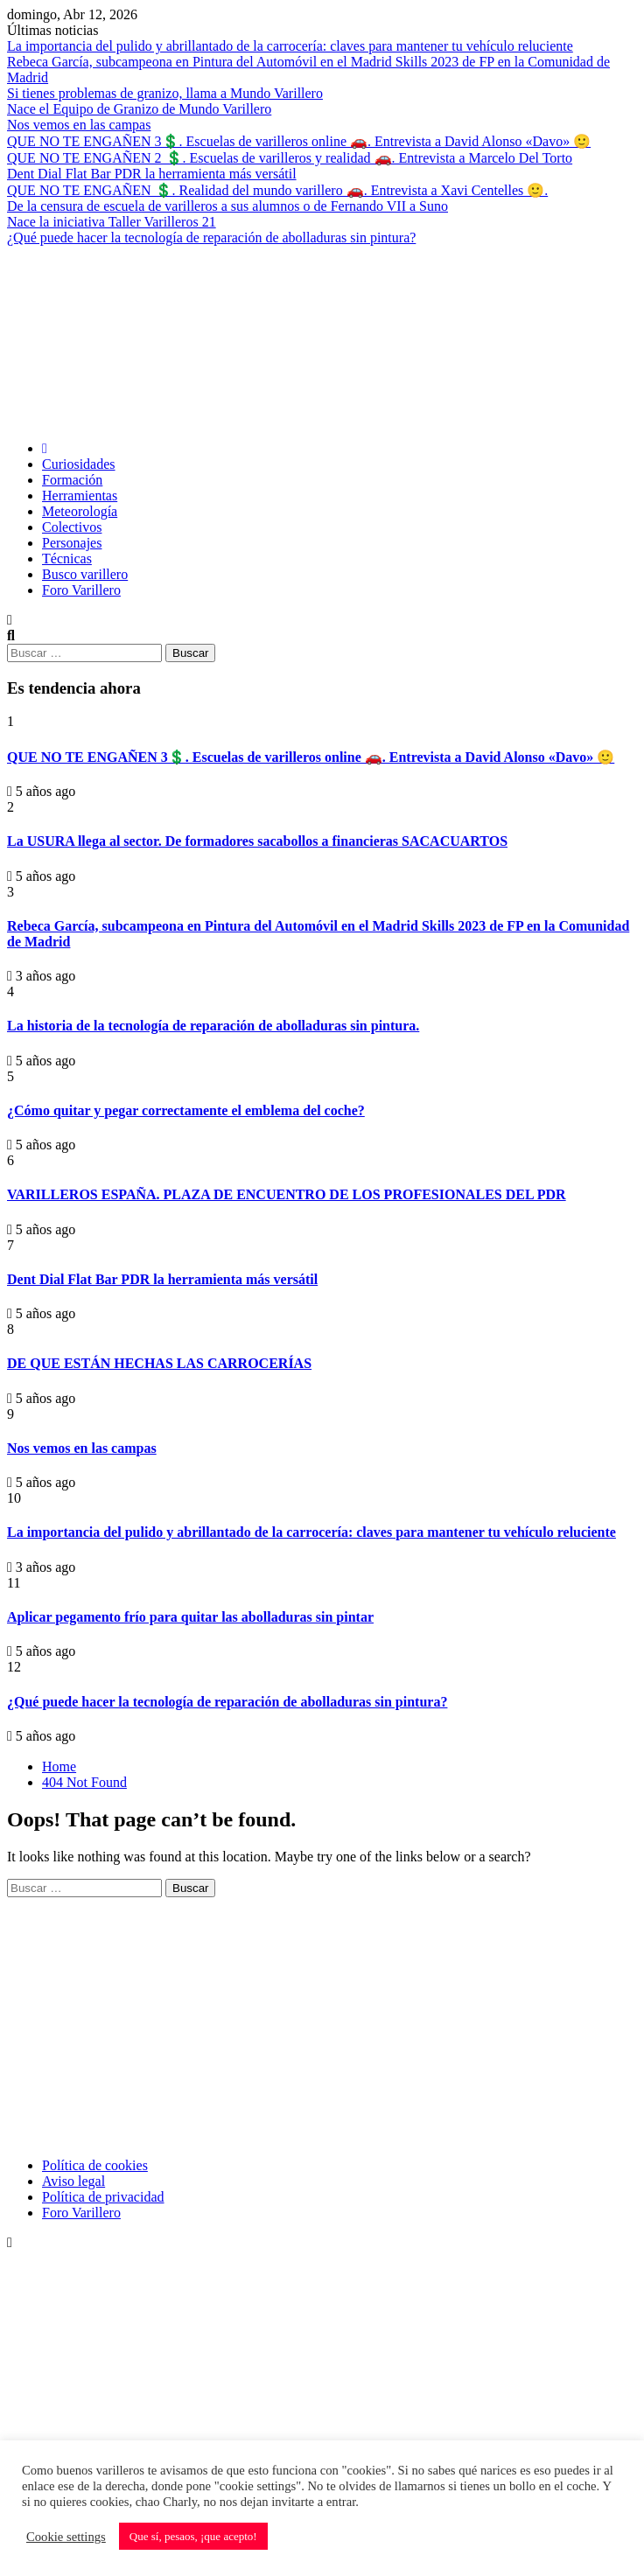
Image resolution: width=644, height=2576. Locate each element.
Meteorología (79, 511)
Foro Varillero (81, 590)
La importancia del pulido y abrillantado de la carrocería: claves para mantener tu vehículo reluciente (290, 45)
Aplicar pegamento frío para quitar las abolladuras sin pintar (190, 1616)
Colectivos (72, 527)
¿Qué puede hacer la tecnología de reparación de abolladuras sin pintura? (211, 237)
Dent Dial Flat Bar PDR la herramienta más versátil (152, 173)
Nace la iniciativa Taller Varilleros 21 (111, 221)
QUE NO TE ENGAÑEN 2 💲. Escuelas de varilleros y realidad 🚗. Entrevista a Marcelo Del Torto (289, 157)
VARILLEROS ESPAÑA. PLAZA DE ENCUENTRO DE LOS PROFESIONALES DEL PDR (286, 1194)
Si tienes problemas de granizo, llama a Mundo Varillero (165, 93)
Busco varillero (85, 574)
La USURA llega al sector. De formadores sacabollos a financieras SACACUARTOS (257, 841)
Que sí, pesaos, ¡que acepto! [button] (193, 2536)
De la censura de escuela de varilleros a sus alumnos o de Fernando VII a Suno (227, 206)
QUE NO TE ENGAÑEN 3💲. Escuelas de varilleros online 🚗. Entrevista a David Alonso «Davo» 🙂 (299, 141)
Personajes (72, 542)
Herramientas (79, 495)
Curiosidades (79, 464)
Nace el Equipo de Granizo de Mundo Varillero (139, 108)
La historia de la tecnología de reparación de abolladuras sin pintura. (213, 1025)
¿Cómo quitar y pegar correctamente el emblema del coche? (186, 1110)
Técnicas (67, 558)
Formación (72, 479)
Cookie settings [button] (66, 2537)
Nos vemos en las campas (78, 124)
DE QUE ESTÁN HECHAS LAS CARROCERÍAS (159, 1363)
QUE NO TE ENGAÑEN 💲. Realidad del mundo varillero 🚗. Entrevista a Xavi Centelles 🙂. (277, 190)
